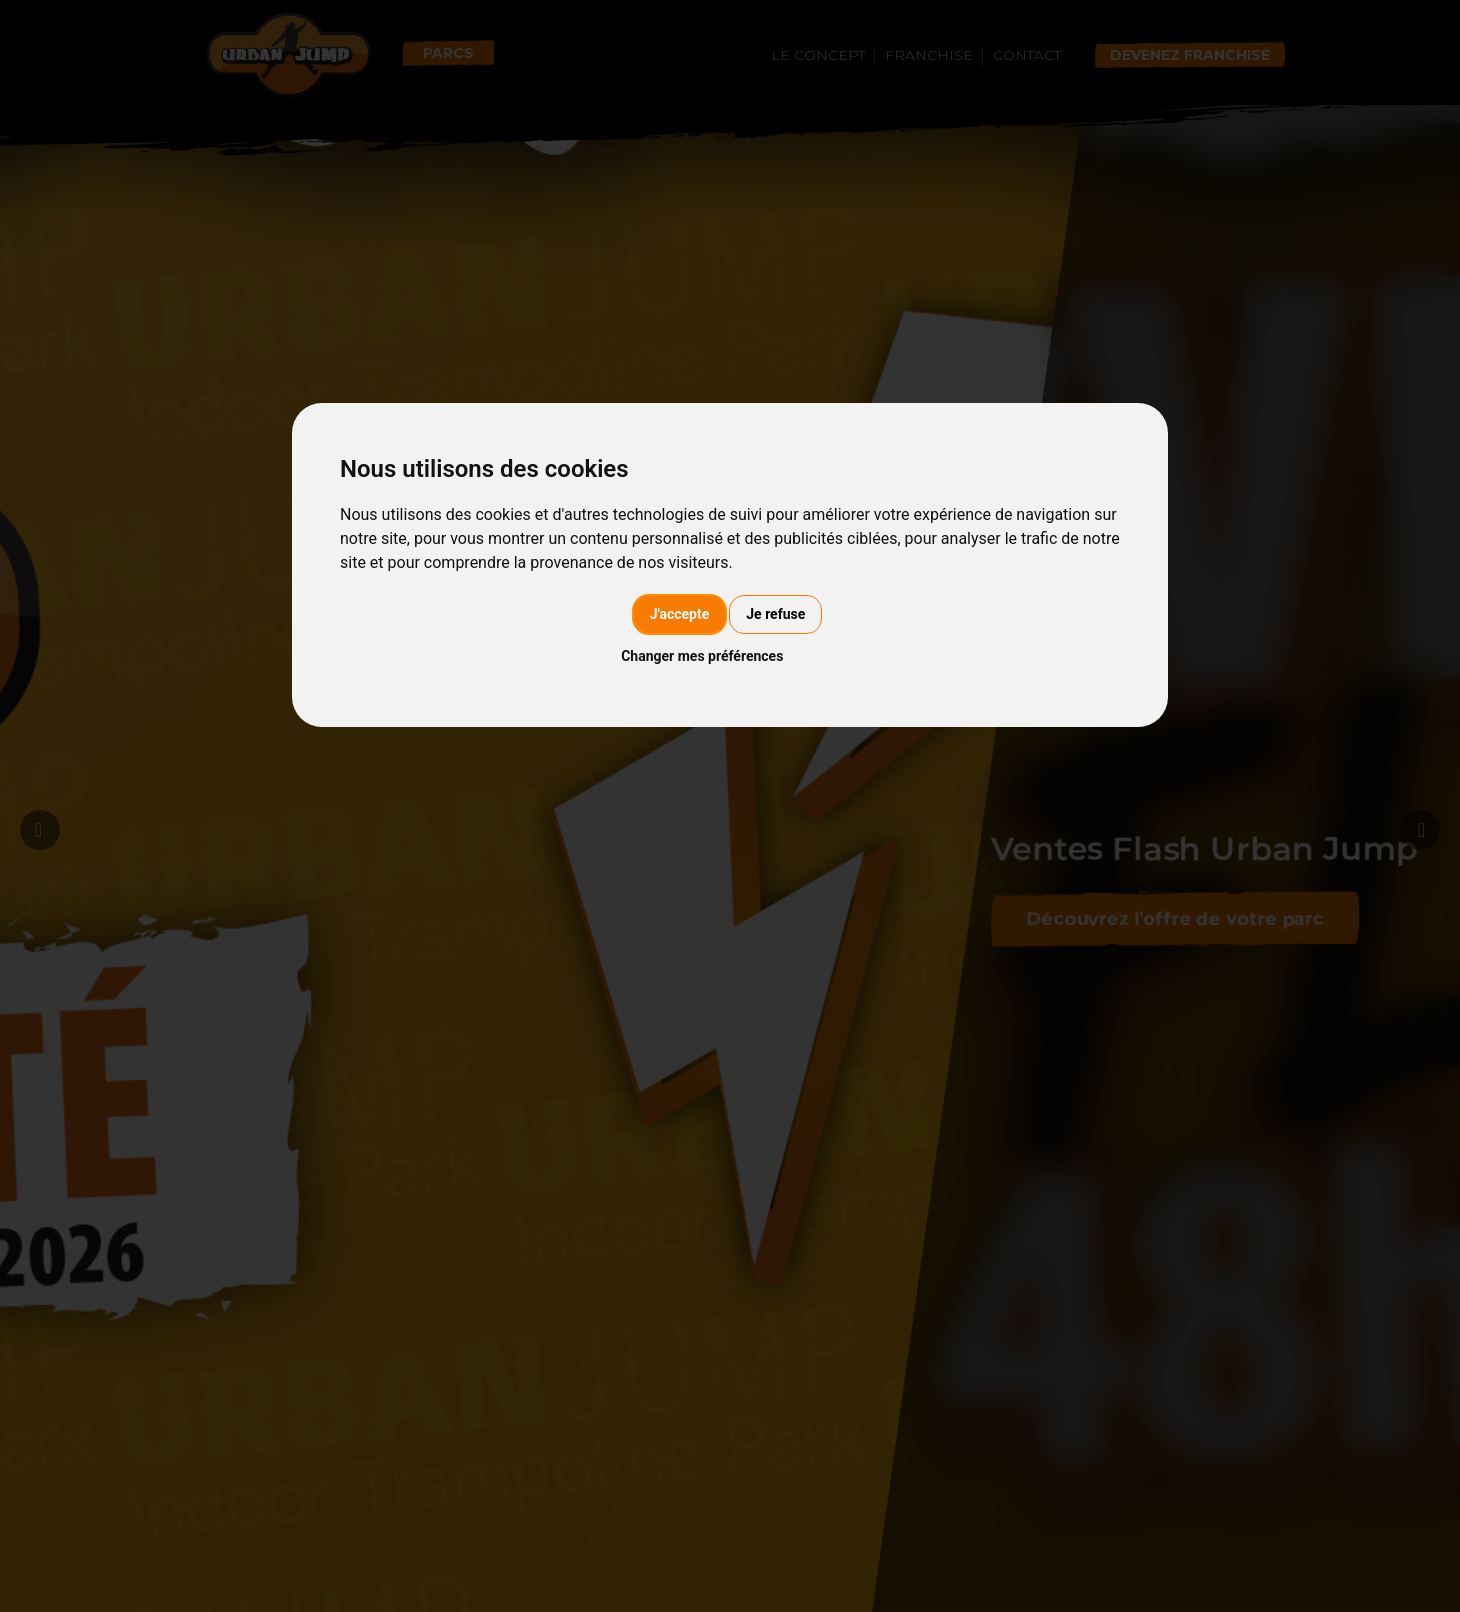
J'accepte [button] (680, 614)
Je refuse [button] (775, 614)
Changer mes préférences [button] (702, 656)
